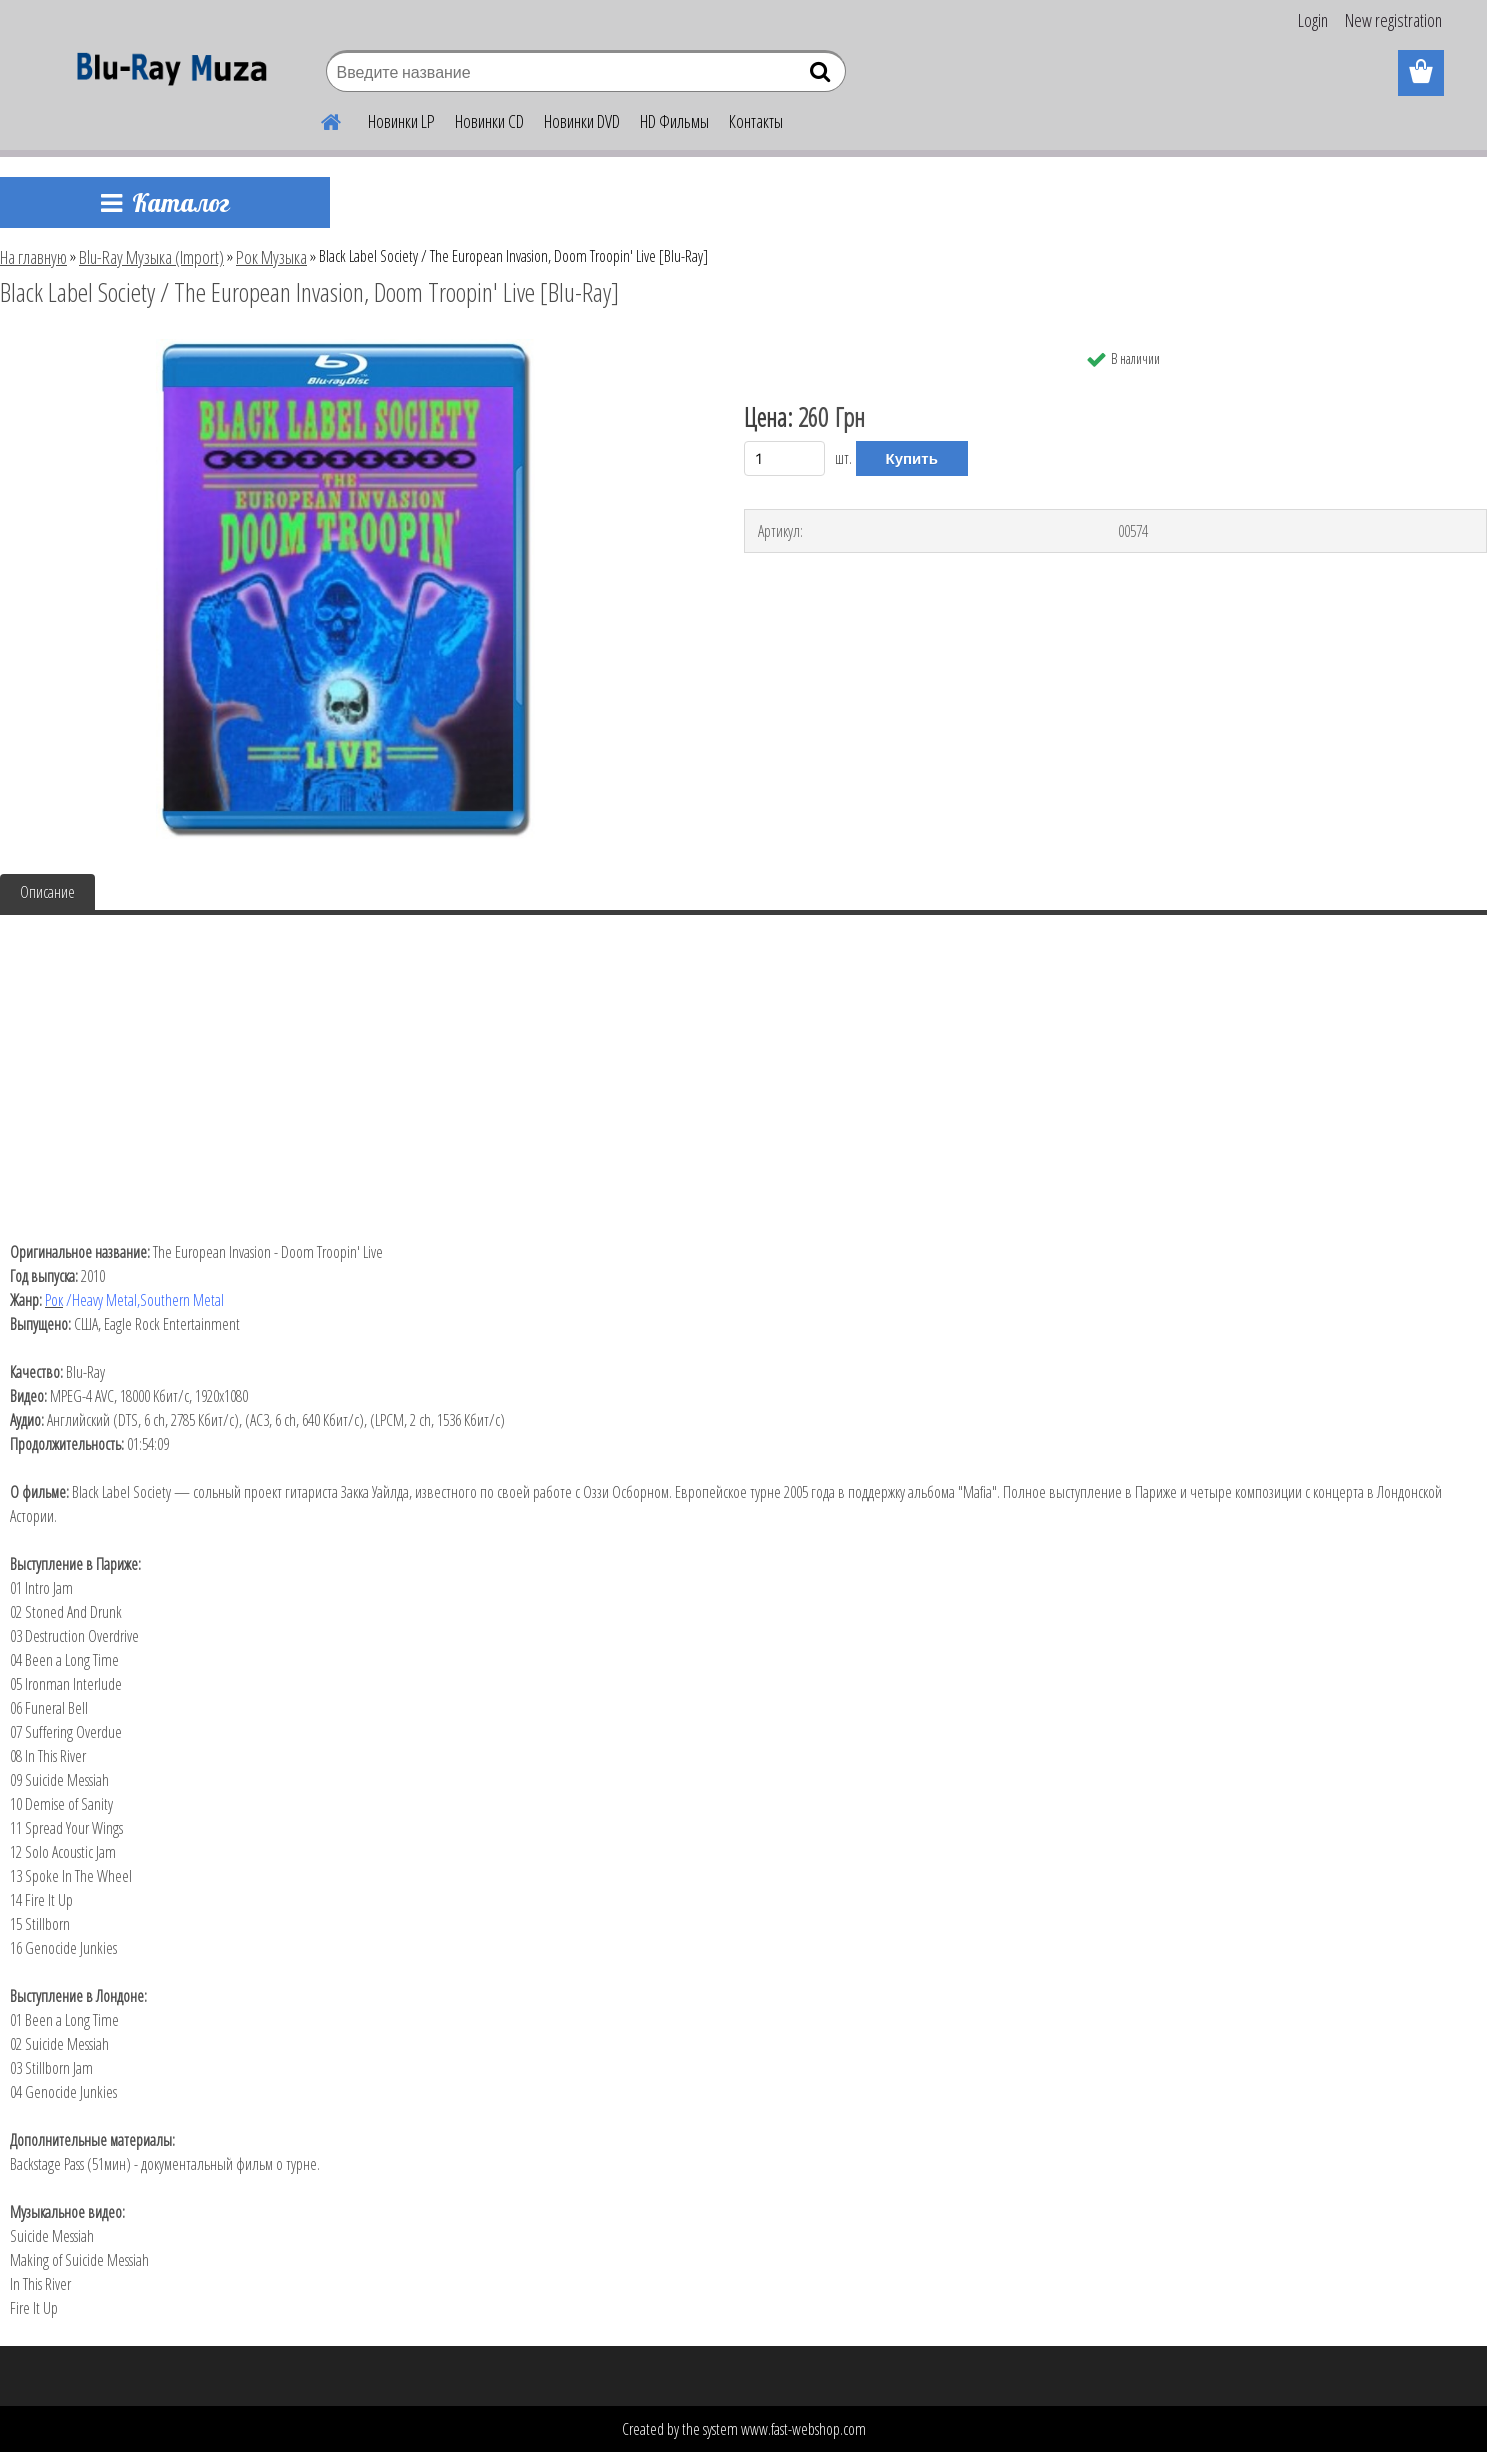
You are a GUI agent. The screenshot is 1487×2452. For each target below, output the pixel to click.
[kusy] (785, 458)
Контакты (756, 121)
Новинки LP (401, 121)
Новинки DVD (582, 121)
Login (1313, 20)
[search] (822, 76)
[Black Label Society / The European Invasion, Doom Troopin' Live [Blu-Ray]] (345, 347)
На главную (33, 257)
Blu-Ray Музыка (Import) (151, 257)
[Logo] (166, 74)
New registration (1393, 20)
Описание (47, 892)
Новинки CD (489, 121)
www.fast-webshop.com (803, 2429)
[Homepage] (320, 119)
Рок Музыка (271, 257)
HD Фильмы (674, 121)
